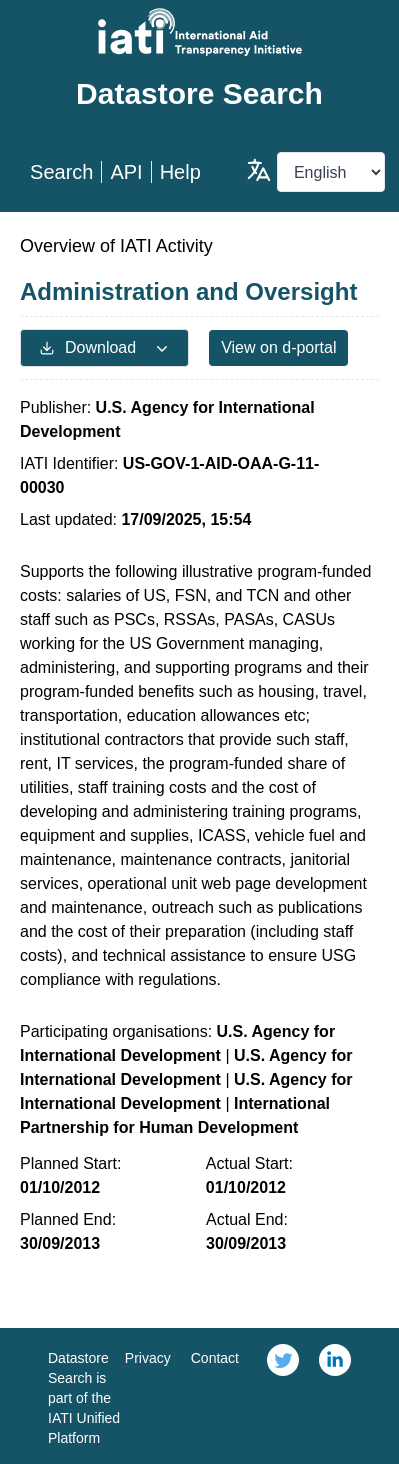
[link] (283, 1396)
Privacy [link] (148, 1358)
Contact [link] (215, 1358)
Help (180, 172)
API (126, 172)
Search (61, 172)
